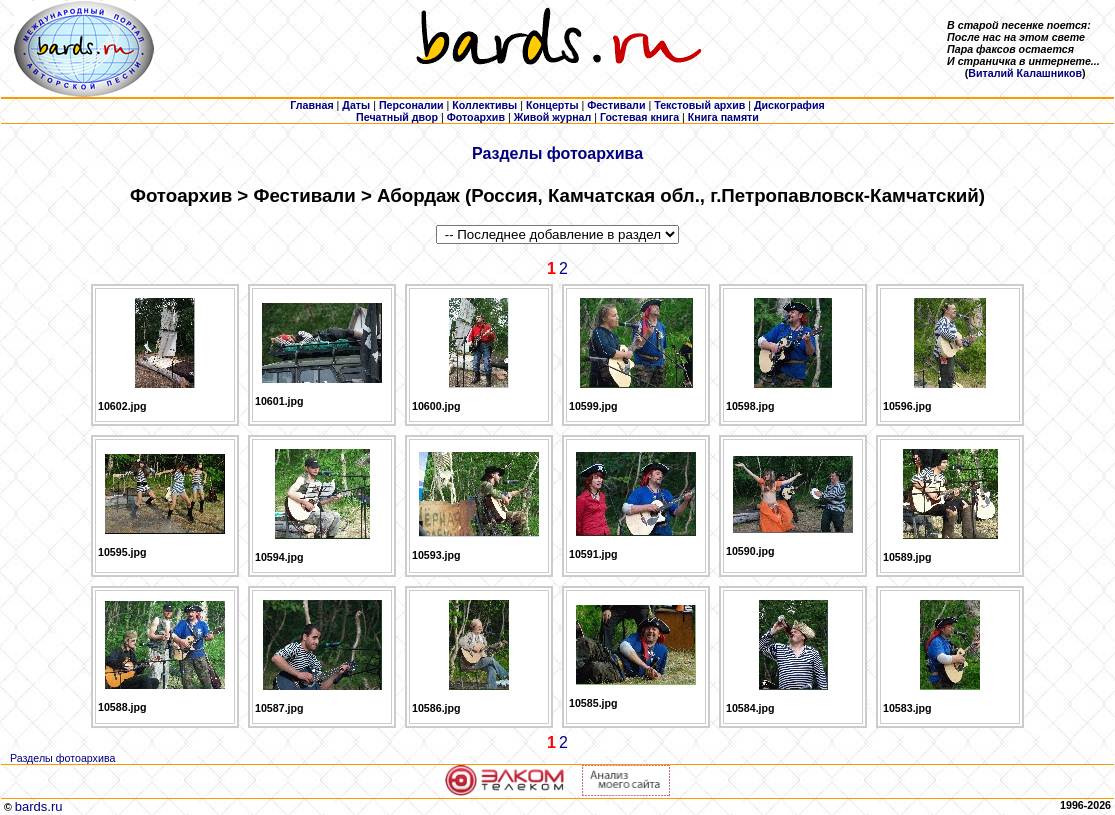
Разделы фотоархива (557, 153)
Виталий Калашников (1025, 73)
